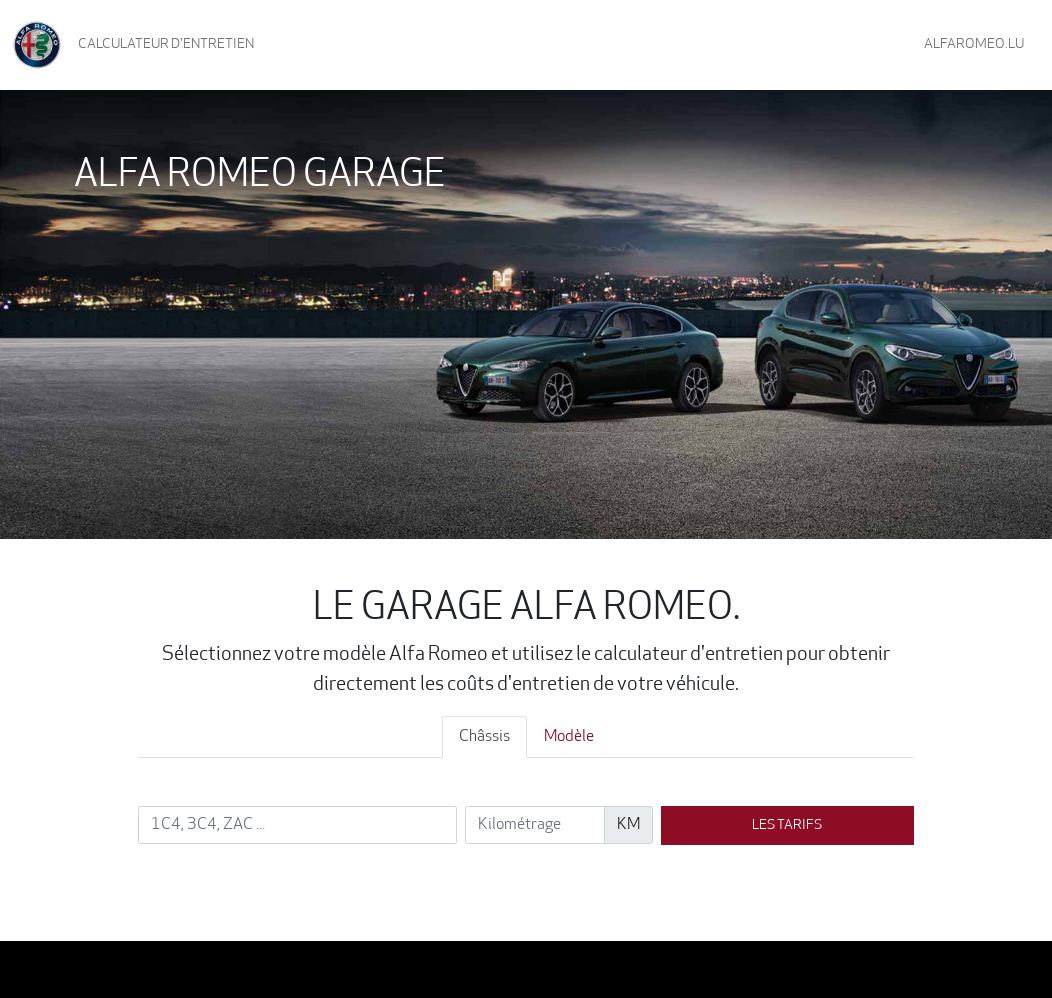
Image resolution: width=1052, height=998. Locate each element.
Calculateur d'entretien (166, 44)
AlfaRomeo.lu (974, 44)
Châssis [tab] (484, 737)
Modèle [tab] (569, 737)
